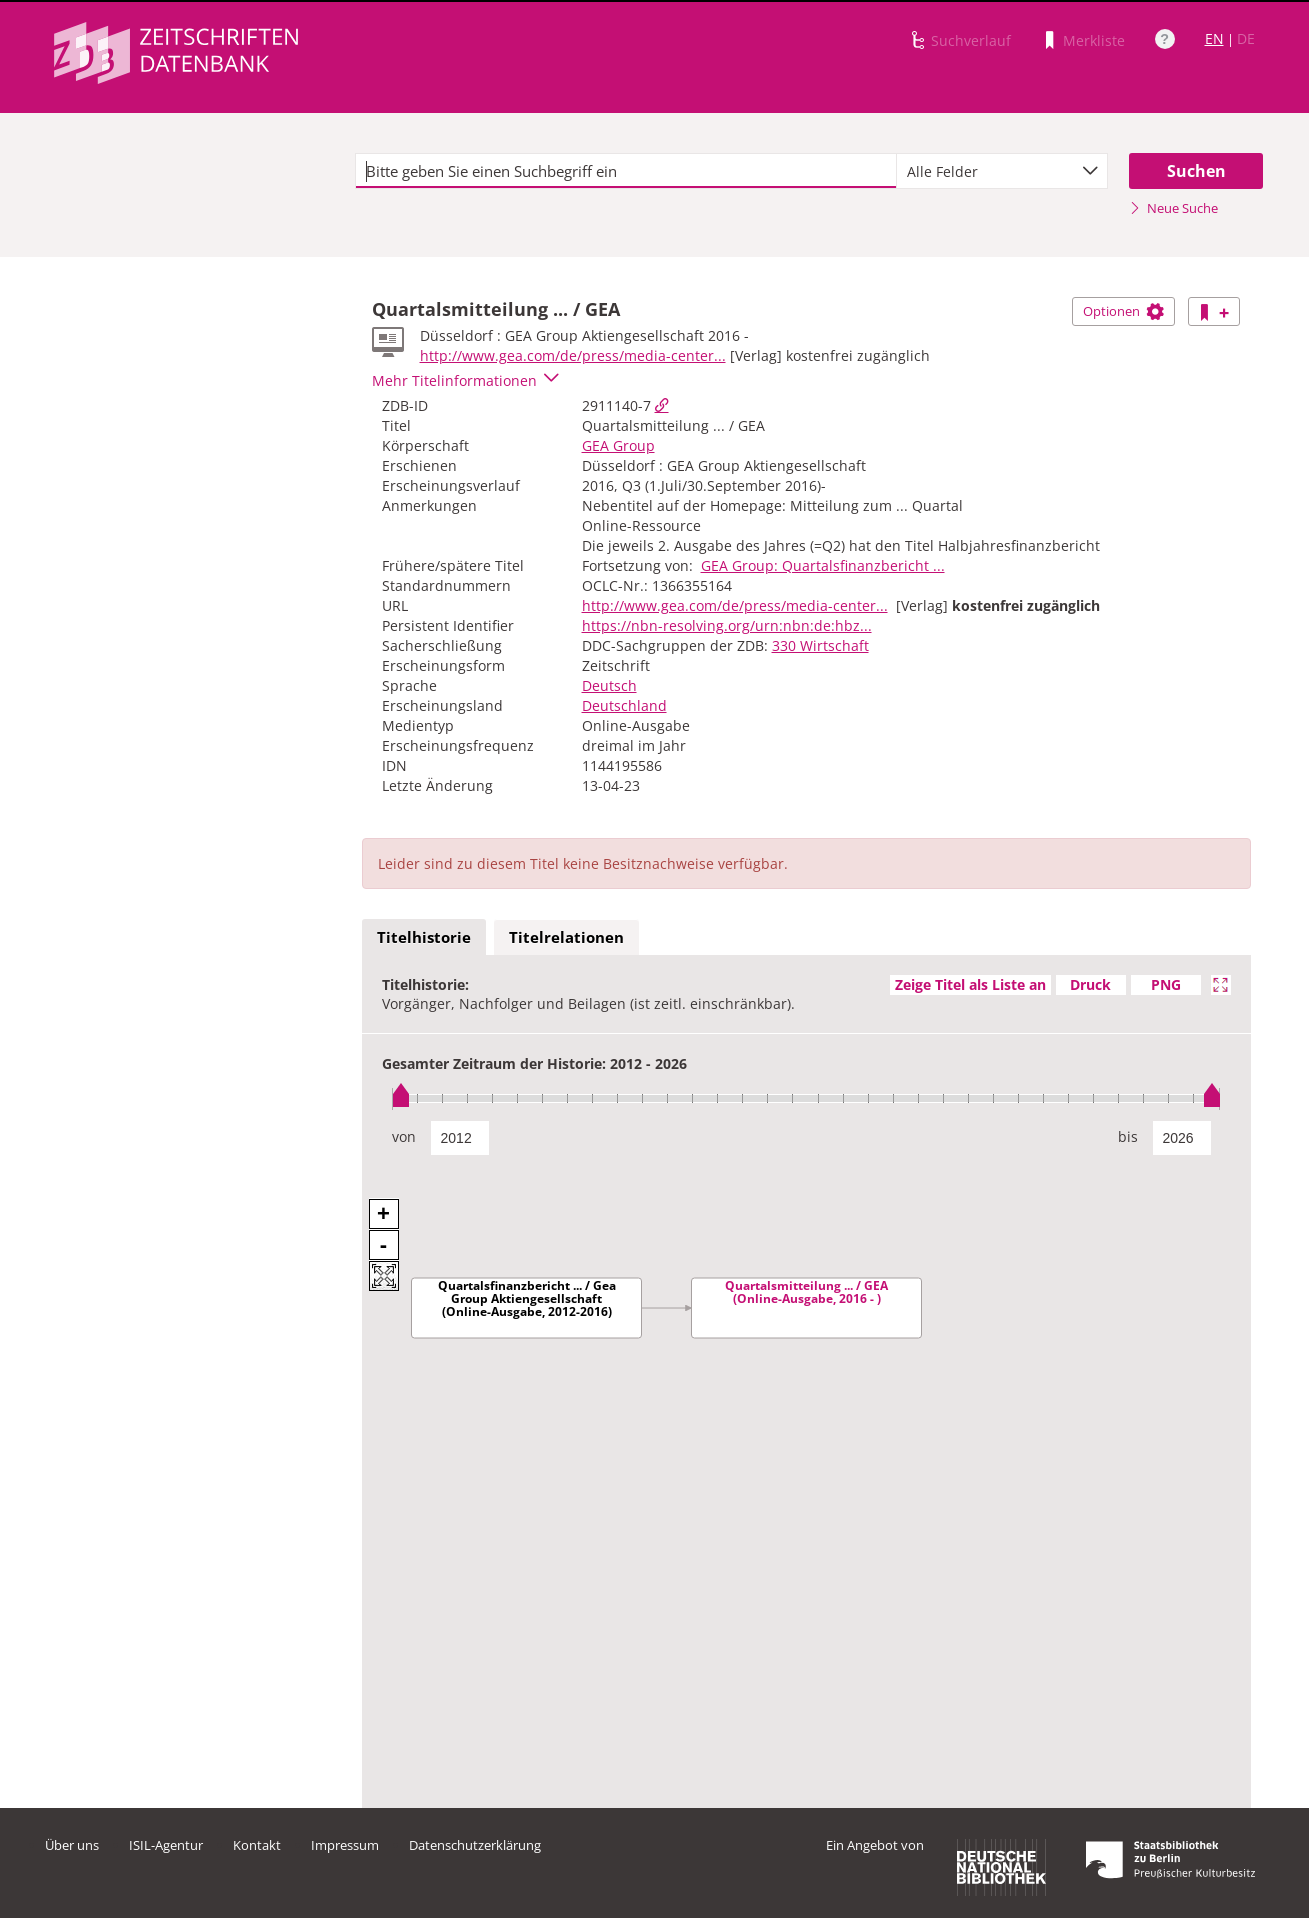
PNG (1166, 984)
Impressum (345, 1845)
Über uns (72, 1845)
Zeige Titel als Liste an (970, 984)
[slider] (806, 1098)
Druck (1090, 984)
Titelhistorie (424, 937)
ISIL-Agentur (166, 1845)
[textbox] (626, 171)
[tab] (424, 938)
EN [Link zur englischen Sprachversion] (1214, 38)
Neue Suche (1173, 208)
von (404, 1136)
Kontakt (257, 1845)
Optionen (1123, 311)
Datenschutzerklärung (475, 1845)
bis (1128, 1136)
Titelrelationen (566, 937)
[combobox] (1002, 171)
